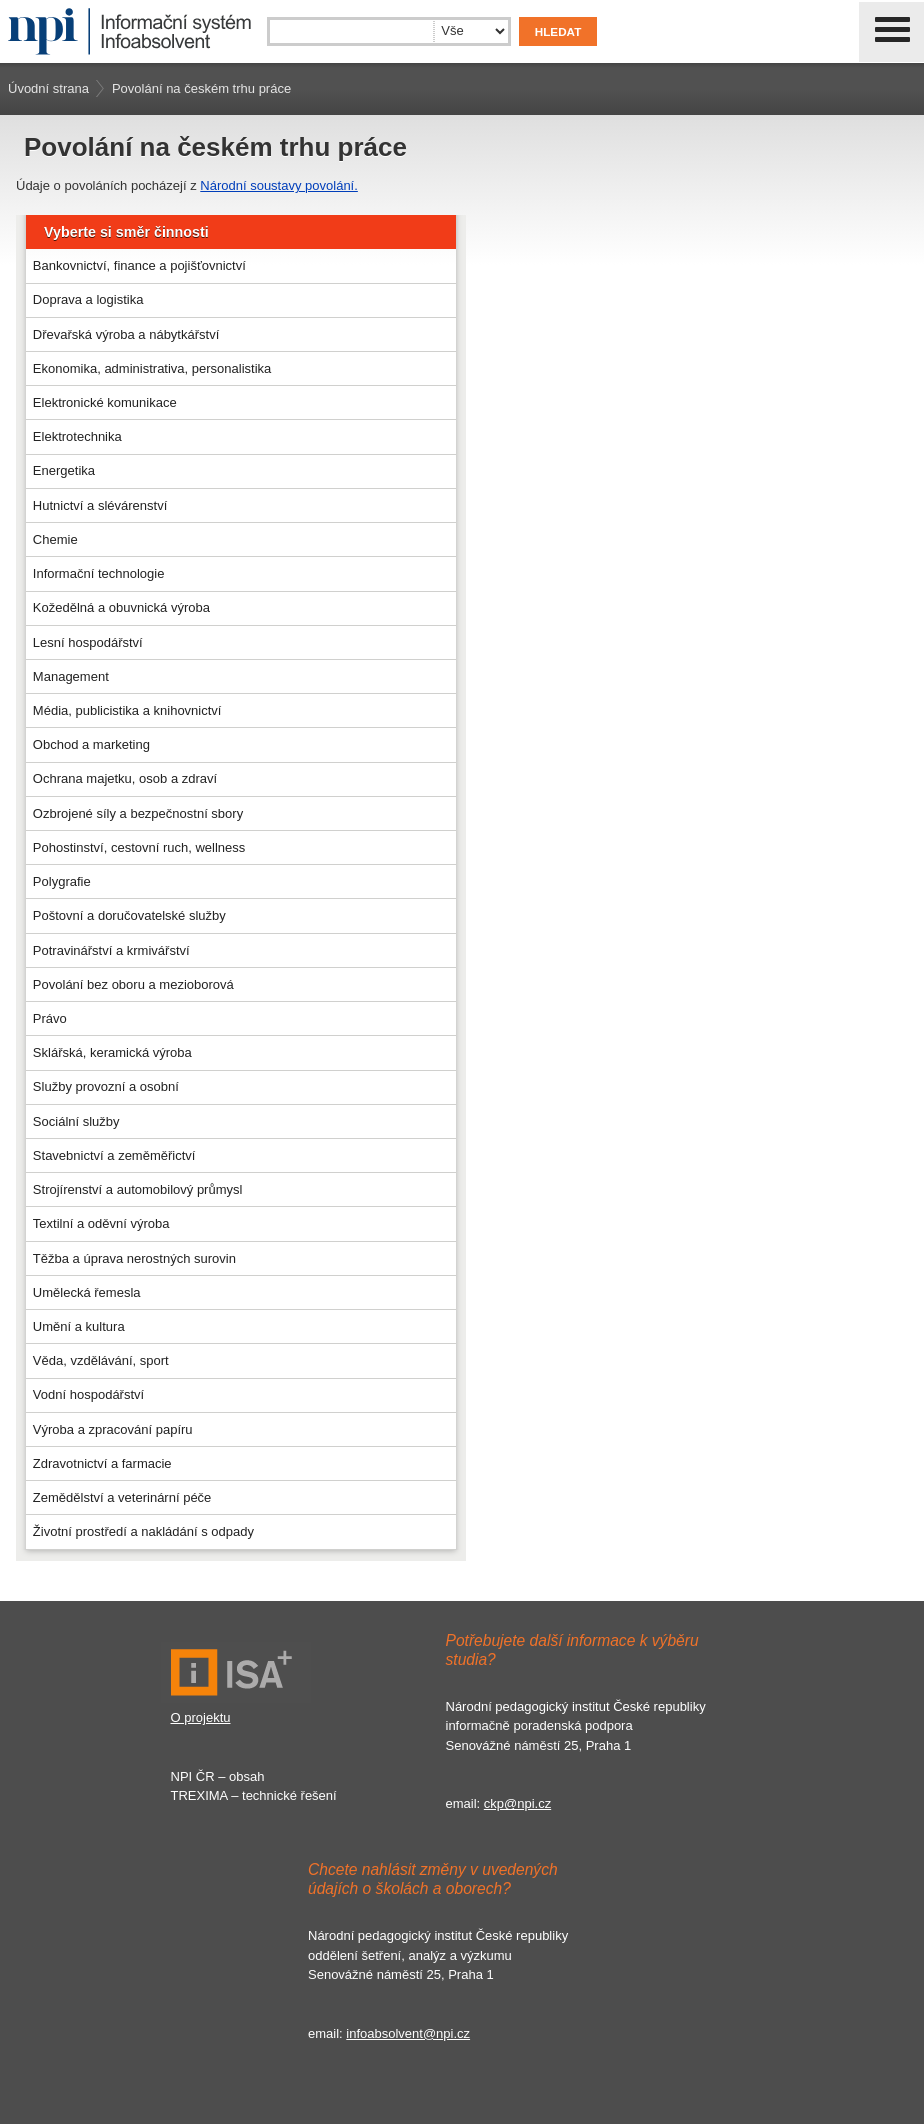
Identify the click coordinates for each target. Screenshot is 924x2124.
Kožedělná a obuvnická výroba (121, 607)
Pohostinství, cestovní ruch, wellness (139, 847)
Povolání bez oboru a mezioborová (133, 984)
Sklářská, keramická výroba (112, 1052)
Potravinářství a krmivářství (111, 950)
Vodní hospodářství (88, 1394)
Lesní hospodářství (88, 642)
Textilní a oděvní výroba (101, 1223)
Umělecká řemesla (87, 1292)
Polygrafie (62, 881)
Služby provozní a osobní (106, 1086)
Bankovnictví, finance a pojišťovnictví (139, 265)
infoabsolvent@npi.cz (408, 2033)
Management (71, 676)
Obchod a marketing (91, 744)
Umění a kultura (79, 1326)
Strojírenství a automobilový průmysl (138, 1189)
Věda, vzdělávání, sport (101, 1360)
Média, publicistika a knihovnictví (127, 710)
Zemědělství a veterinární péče (122, 1497)
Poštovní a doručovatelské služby (129, 915)
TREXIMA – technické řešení (254, 1795)
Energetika (64, 470)
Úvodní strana (48, 88)
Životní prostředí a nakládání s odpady (143, 1531)
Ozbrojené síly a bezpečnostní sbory (138, 813)
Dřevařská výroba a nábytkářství (126, 334)
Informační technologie (99, 573)
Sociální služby (76, 1121)
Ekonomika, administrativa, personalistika (152, 368)
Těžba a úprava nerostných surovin (134, 1258)
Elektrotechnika (77, 436)
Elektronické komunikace (105, 402)
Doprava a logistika (88, 299)
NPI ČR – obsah (218, 1776)
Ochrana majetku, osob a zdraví (125, 778)
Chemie (55, 539)
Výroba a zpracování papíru (113, 1429)
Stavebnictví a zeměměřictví (114, 1155)
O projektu (201, 1717)
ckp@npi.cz (517, 1803)
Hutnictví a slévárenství (100, 505)
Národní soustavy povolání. (279, 185)
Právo (50, 1018)
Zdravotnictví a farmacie (102, 1463)
